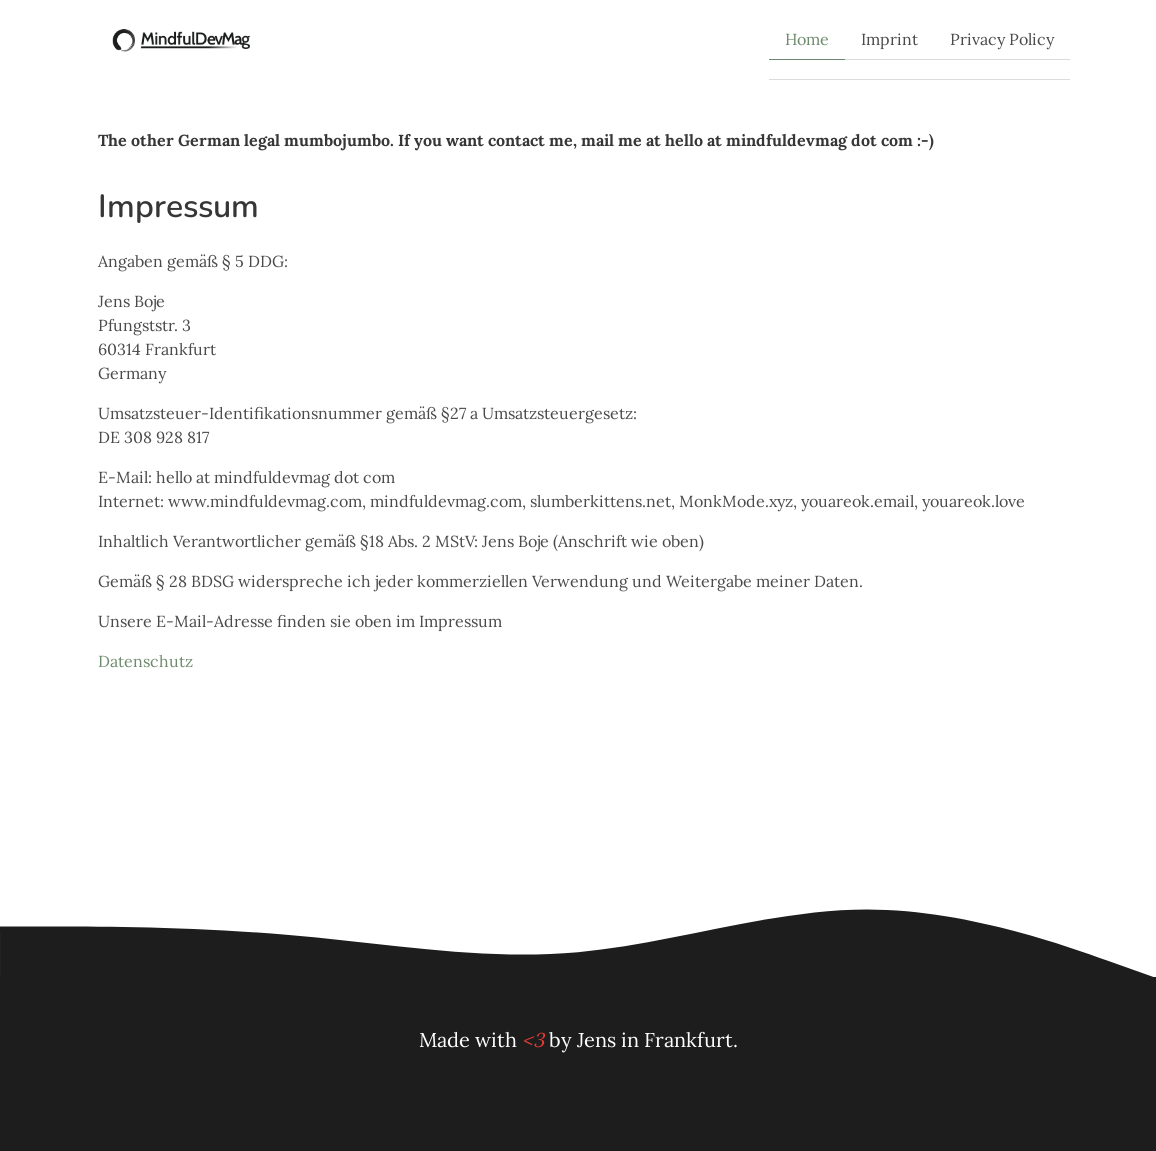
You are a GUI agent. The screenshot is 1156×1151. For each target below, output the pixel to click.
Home (807, 39)
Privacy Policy (1002, 39)
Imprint (889, 39)
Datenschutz (145, 661)
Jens (596, 1039)
